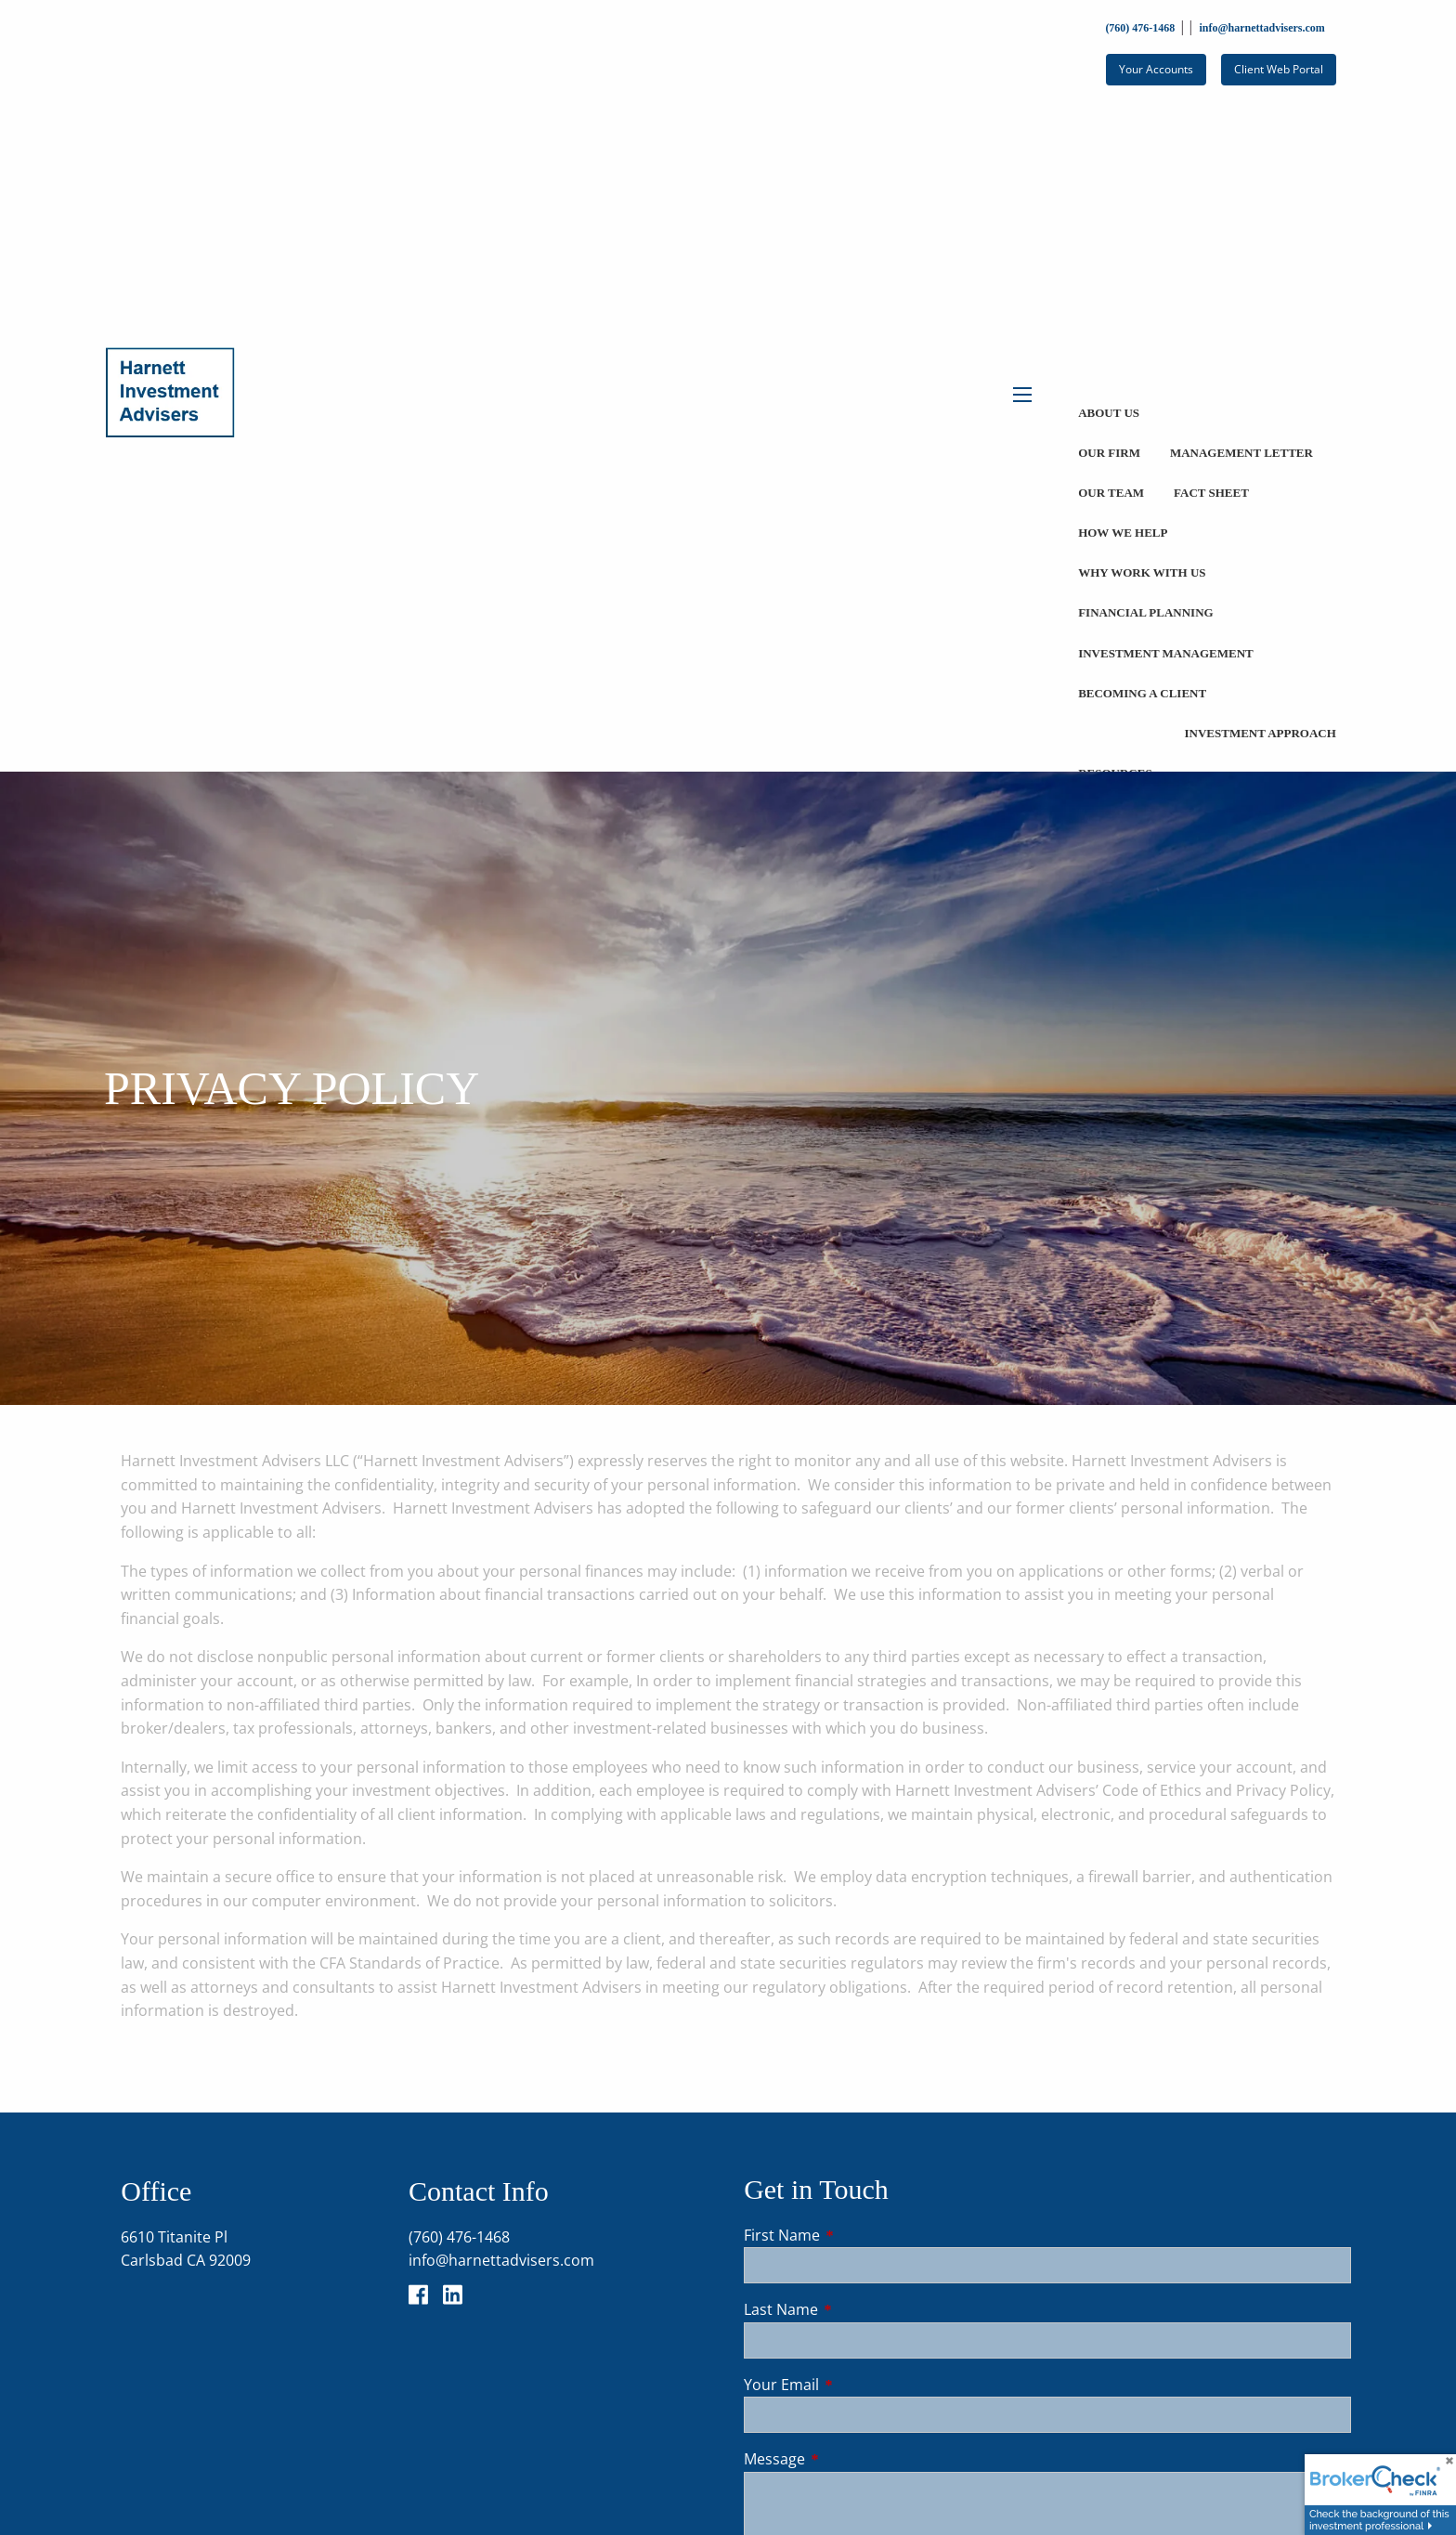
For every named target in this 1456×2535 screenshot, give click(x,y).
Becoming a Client (1142, 693)
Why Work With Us (1141, 572)
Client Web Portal (1278, 69)
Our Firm (1109, 453)
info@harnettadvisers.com (1261, 27)
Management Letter (1241, 453)
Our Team (1111, 493)
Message (849, 2459)
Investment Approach (1259, 733)
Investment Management (1166, 653)
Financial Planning (1146, 612)
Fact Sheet (1211, 493)
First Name (856, 2235)
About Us (1108, 413)
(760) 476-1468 (1140, 27)
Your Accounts (1156, 69)
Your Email (856, 2384)
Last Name (856, 2309)
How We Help (1122, 533)
